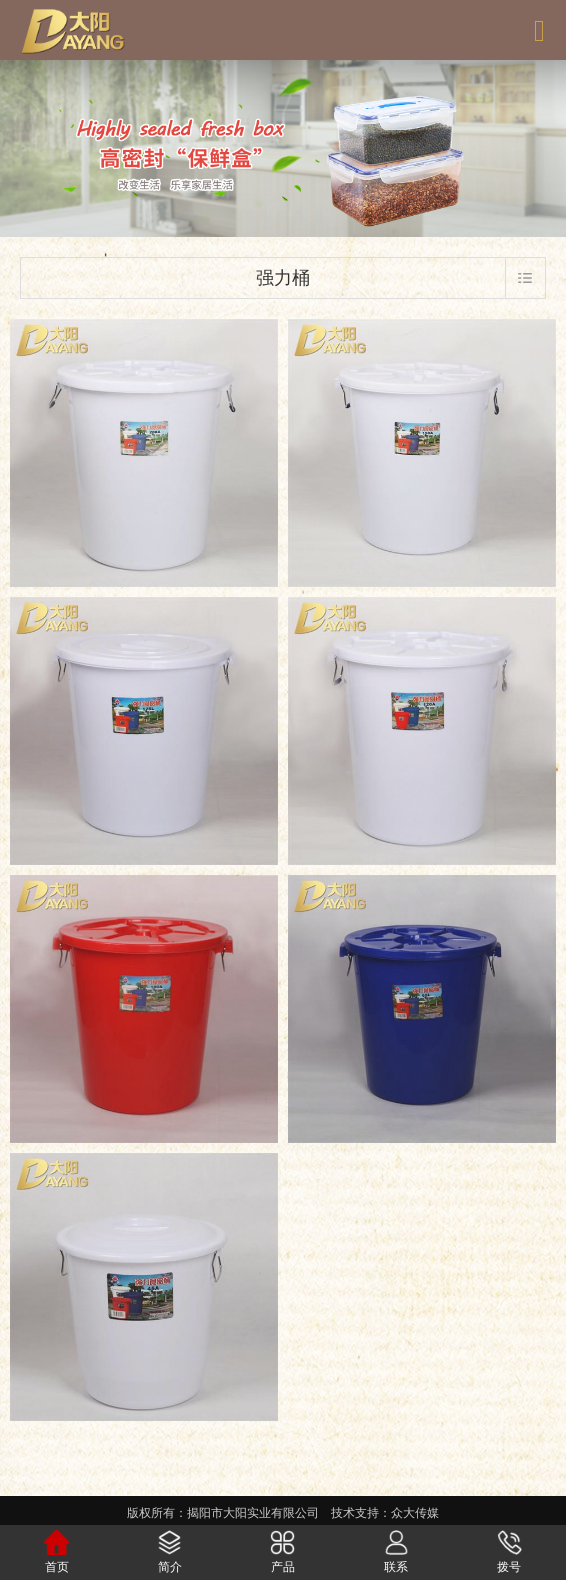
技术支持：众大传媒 (385, 1513)
